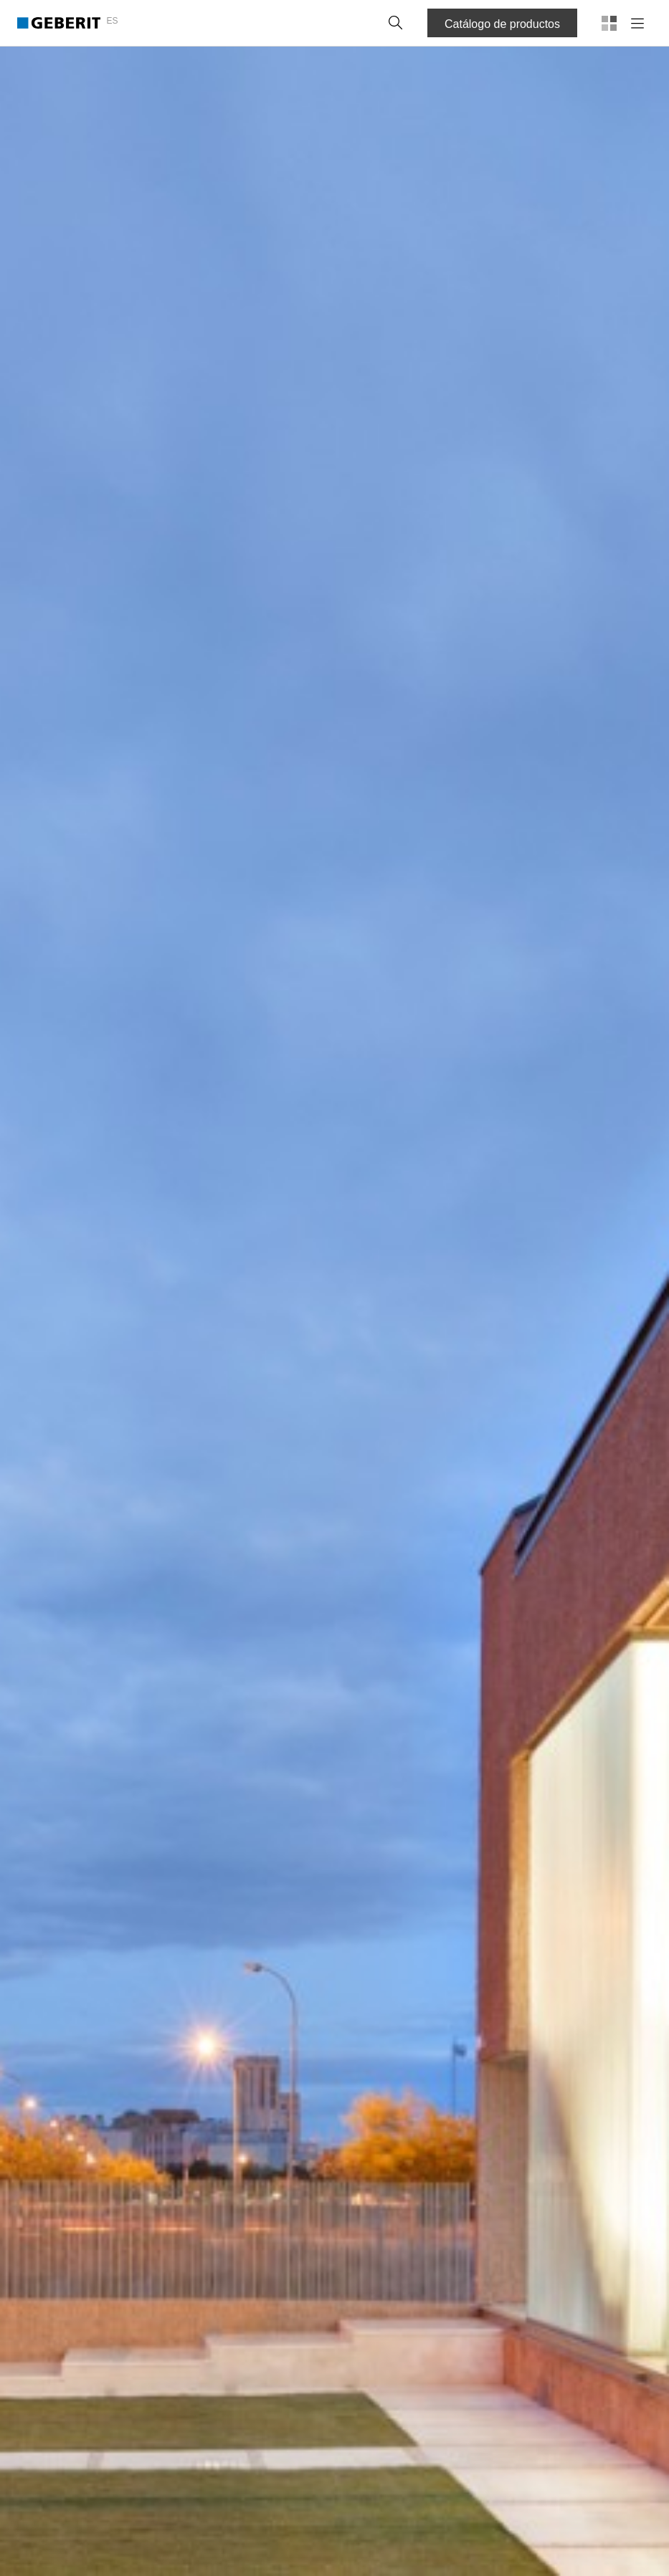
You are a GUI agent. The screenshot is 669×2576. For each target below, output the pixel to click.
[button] (395, 23)
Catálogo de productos (502, 24)
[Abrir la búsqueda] (395, 23)
